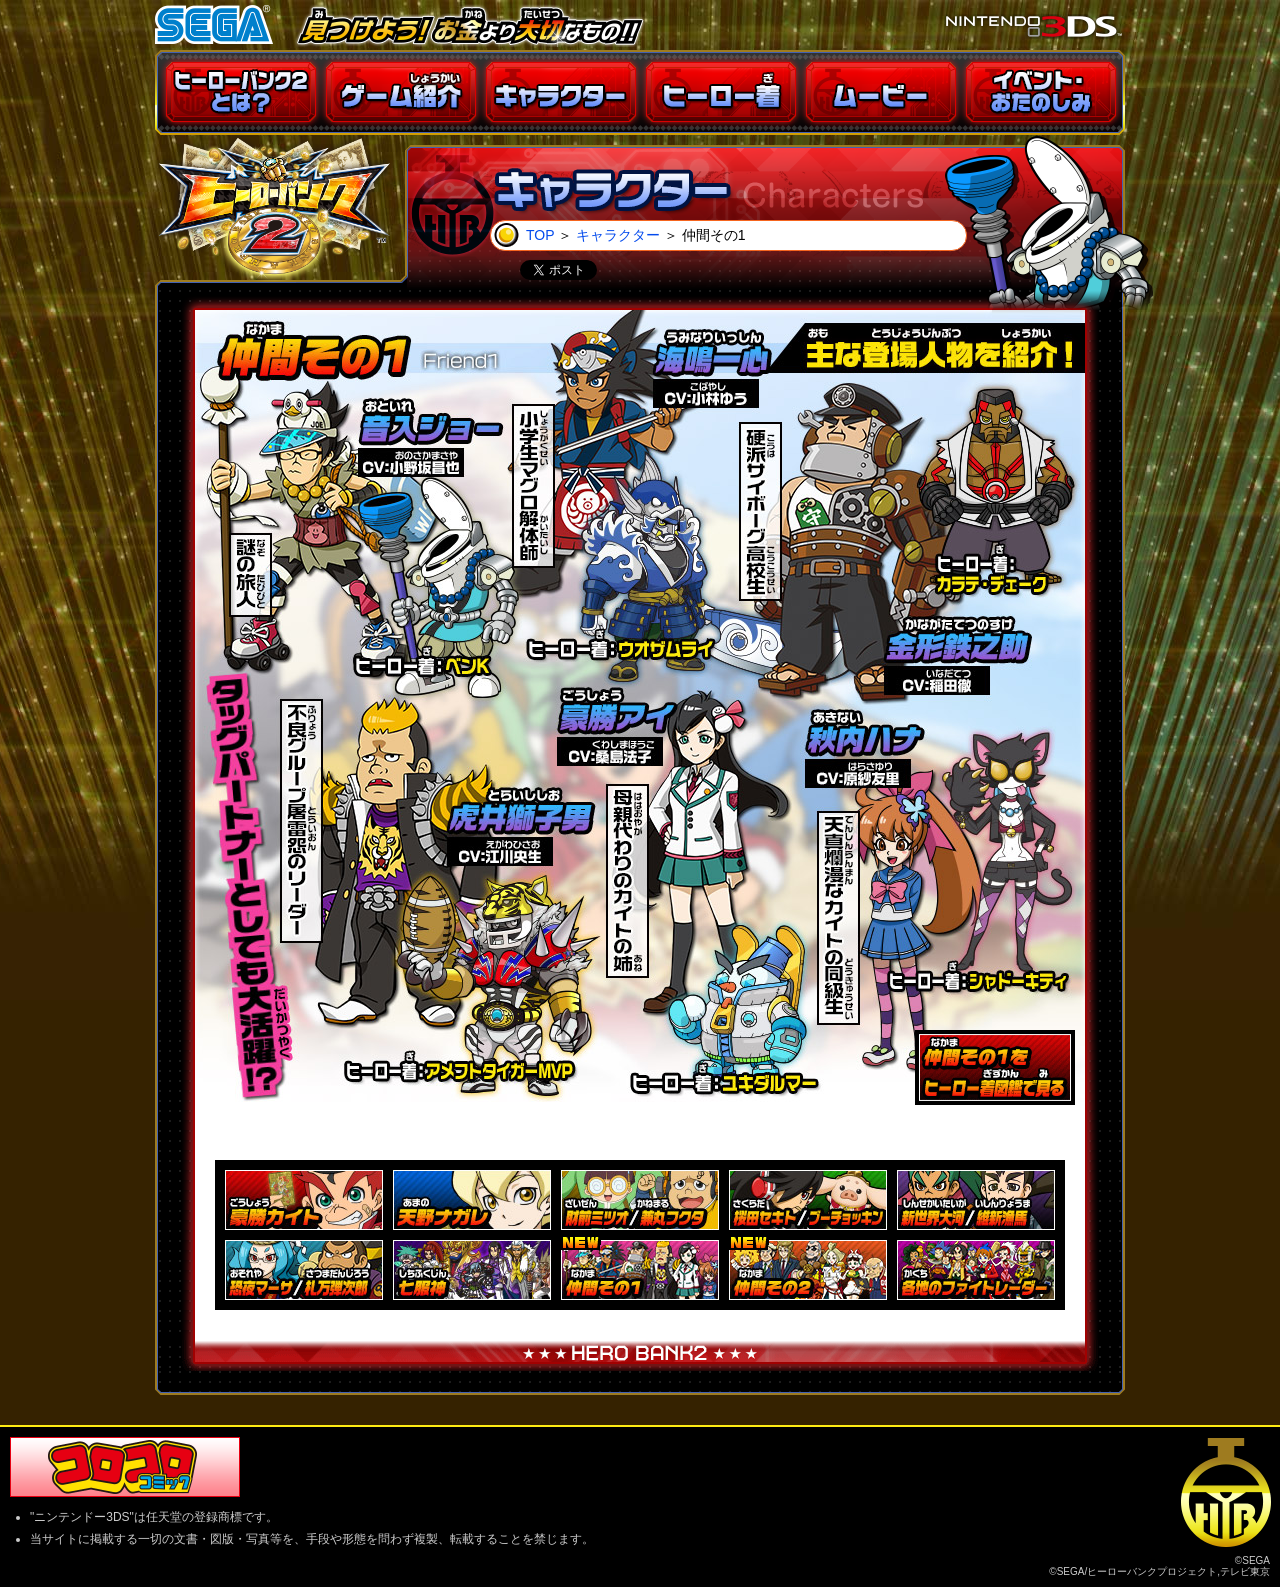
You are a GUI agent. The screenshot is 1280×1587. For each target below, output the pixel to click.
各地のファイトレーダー (976, 1270)
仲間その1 (640, 1270)
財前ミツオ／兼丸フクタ (640, 1200)
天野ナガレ (472, 1200)
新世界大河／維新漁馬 (976, 1200)
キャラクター (618, 235)
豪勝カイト (304, 1200)
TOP (540, 235)
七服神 (472, 1270)
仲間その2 (808, 1270)
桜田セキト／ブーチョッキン (808, 1200)
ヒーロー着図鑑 (995, 1067)
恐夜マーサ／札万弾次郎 (304, 1270)
